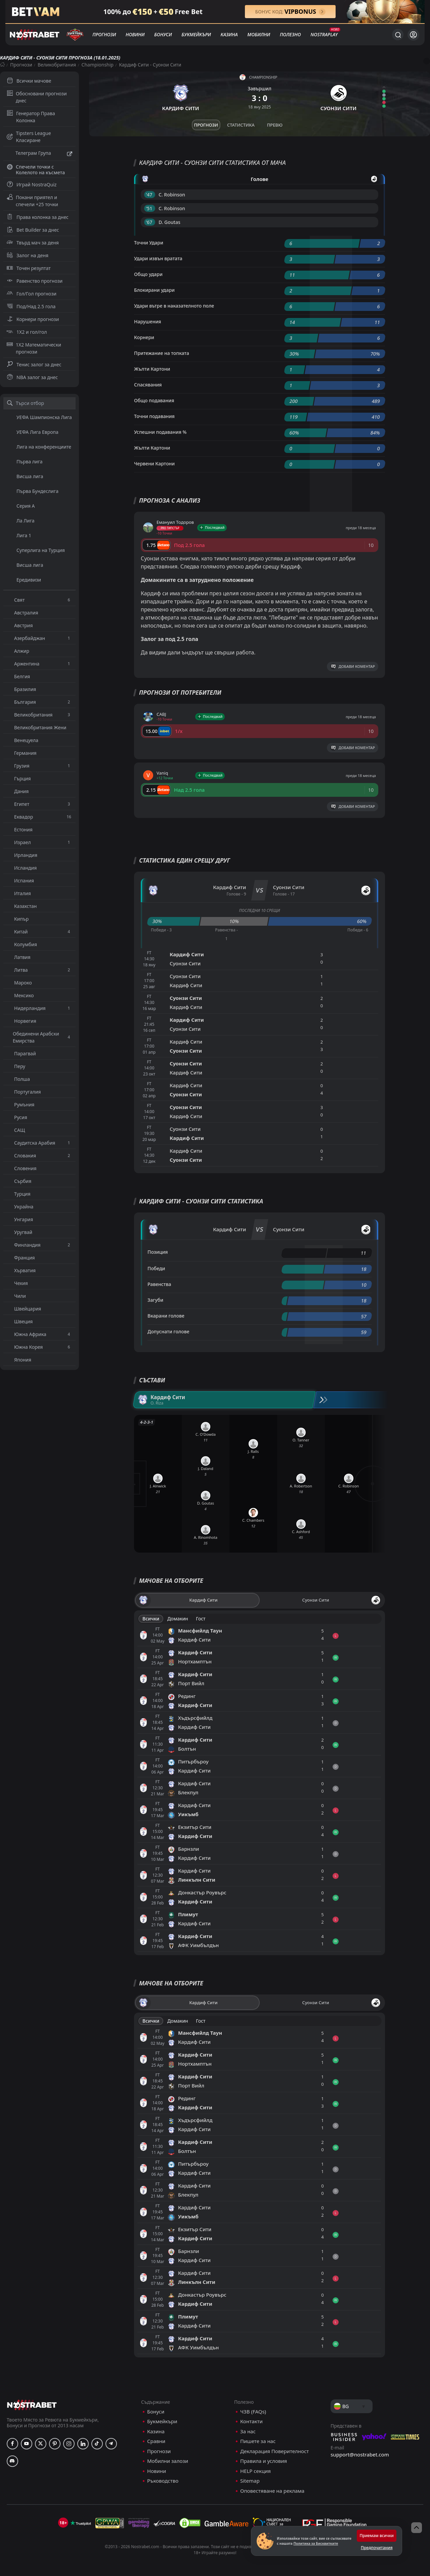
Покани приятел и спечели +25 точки (32, 201)
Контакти (251, 2421)
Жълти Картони (152, 369)
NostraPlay (324, 34)
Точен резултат (29, 268)
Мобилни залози (167, 2461)
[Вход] (413, 35)
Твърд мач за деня (33, 242)
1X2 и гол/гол (27, 331)
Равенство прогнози (34, 280)
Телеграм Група (39, 153)
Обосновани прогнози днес (37, 97)
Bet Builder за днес (33, 229)
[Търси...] (397, 34)
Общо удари (148, 274)
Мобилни (258, 34)
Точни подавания (154, 416)
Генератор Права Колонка (31, 117)
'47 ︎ (150, 194)
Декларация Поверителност (274, 2451)
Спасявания (148, 384)
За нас (248, 2431)
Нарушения (147, 321)
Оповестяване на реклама (272, 2491)
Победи (156, 1268)
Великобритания (57, 64)
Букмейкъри (196, 34)
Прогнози (104, 34)
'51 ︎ (150, 208)
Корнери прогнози (33, 319)
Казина (229, 34)
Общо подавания (154, 400)
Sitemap (250, 2481)
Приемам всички (376, 2535)
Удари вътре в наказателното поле (174, 306)
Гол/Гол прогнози (31, 293)
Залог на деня (27, 255)
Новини (135, 34)
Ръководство (162, 2481)
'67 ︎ (150, 222)
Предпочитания (376, 2547)
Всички (150, 1618)
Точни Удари (148, 242)
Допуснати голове (168, 1331)
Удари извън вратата (158, 258)
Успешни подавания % (160, 432)
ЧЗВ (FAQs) (253, 2411)
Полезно (290, 34)
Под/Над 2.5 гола (31, 306)
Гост (200, 1618)
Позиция (157, 1252)
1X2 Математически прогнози (34, 348)
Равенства (159, 1284)
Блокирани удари (154, 290)
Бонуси (163, 34)
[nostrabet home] (32, 2404)
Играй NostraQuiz (31, 184)
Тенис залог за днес (34, 364)
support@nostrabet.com (360, 2454)
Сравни (156, 2441)
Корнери (144, 337)
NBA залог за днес (32, 377)
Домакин (177, 1618)
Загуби (155, 1300)
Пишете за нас (257, 2441)
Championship (98, 64)
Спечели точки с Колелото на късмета (36, 169)
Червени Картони (154, 463)
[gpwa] (109, 2523)
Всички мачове (29, 80)
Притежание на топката (161, 353)
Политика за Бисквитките (315, 2543)
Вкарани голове (165, 1316)
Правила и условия (263, 2461)
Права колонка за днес (38, 217)
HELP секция (255, 2471)
